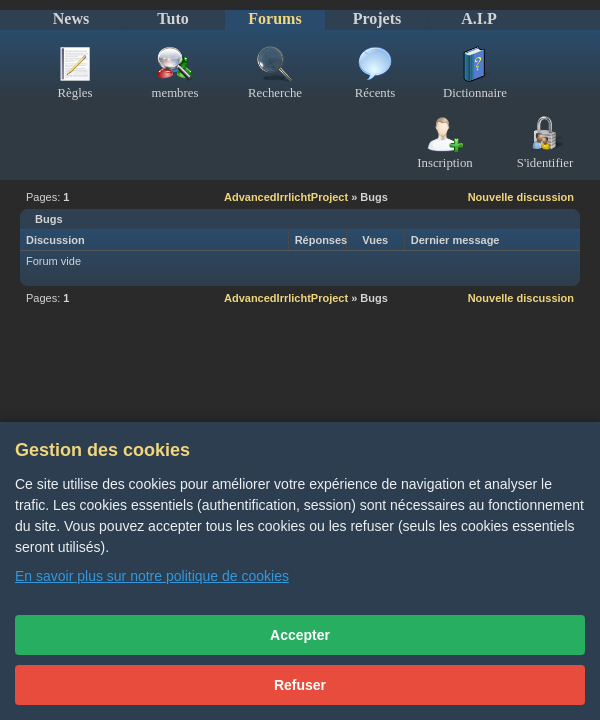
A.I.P (479, 18)
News (71, 18)
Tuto (172, 18)
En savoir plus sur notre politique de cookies (152, 576)
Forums (274, 18)
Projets (377, 18)
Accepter (300, 635)
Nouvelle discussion (521, 197)
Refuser (300, 685)
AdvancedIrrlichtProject (286, 197)
